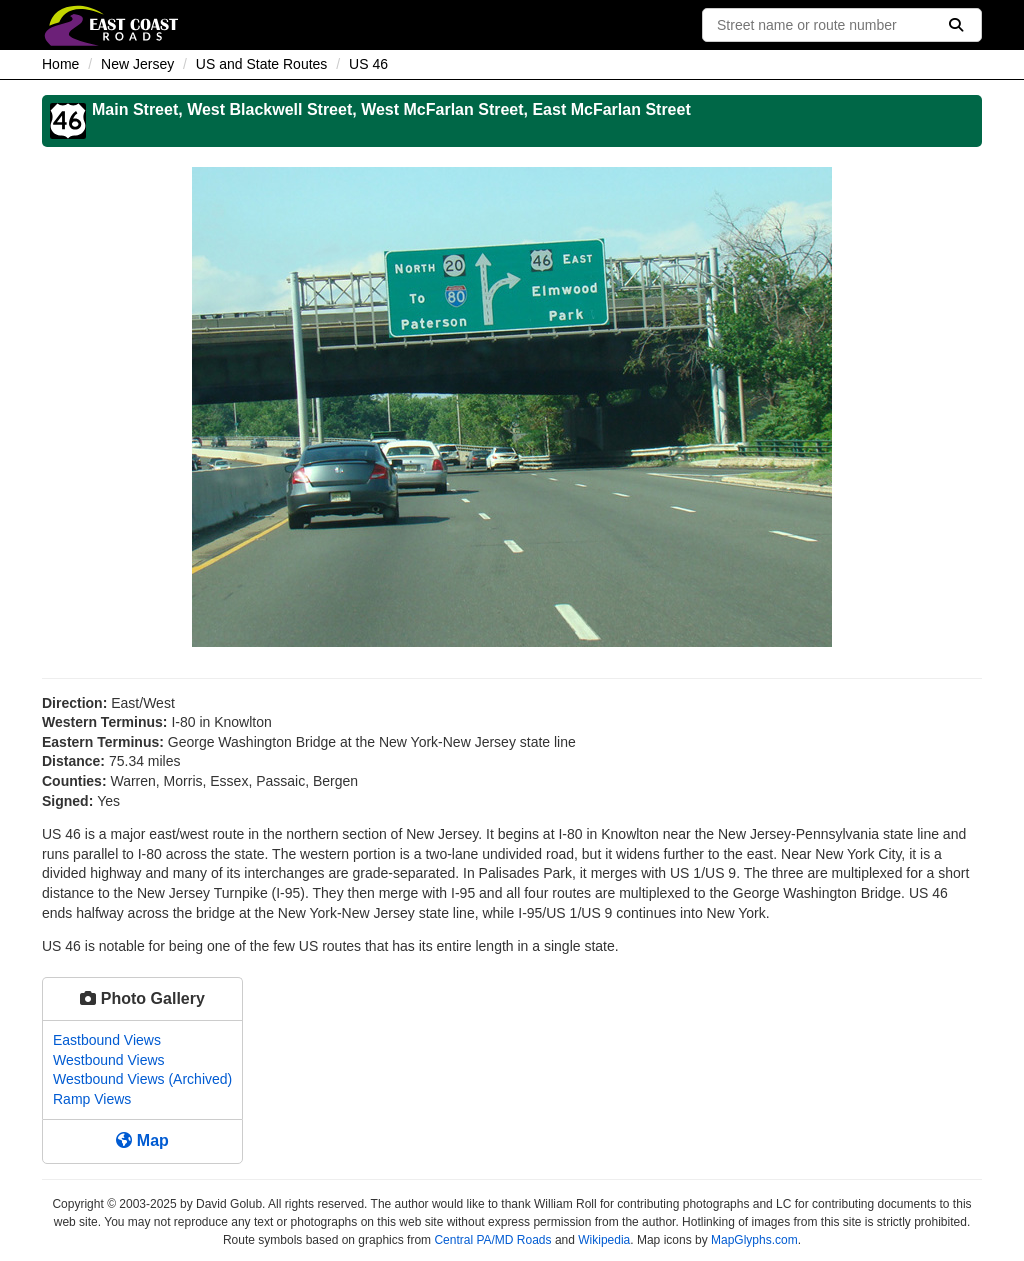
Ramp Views (92, 1099)
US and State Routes (262, 64)
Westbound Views (109, 1060)
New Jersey (137, 64)
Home (60, 64)
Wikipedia (604, 1240)
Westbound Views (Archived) (142, 1079)
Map (142, 1140)
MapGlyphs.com (754, 1240)
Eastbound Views (107, 1040)
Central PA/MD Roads (492, 1240)
